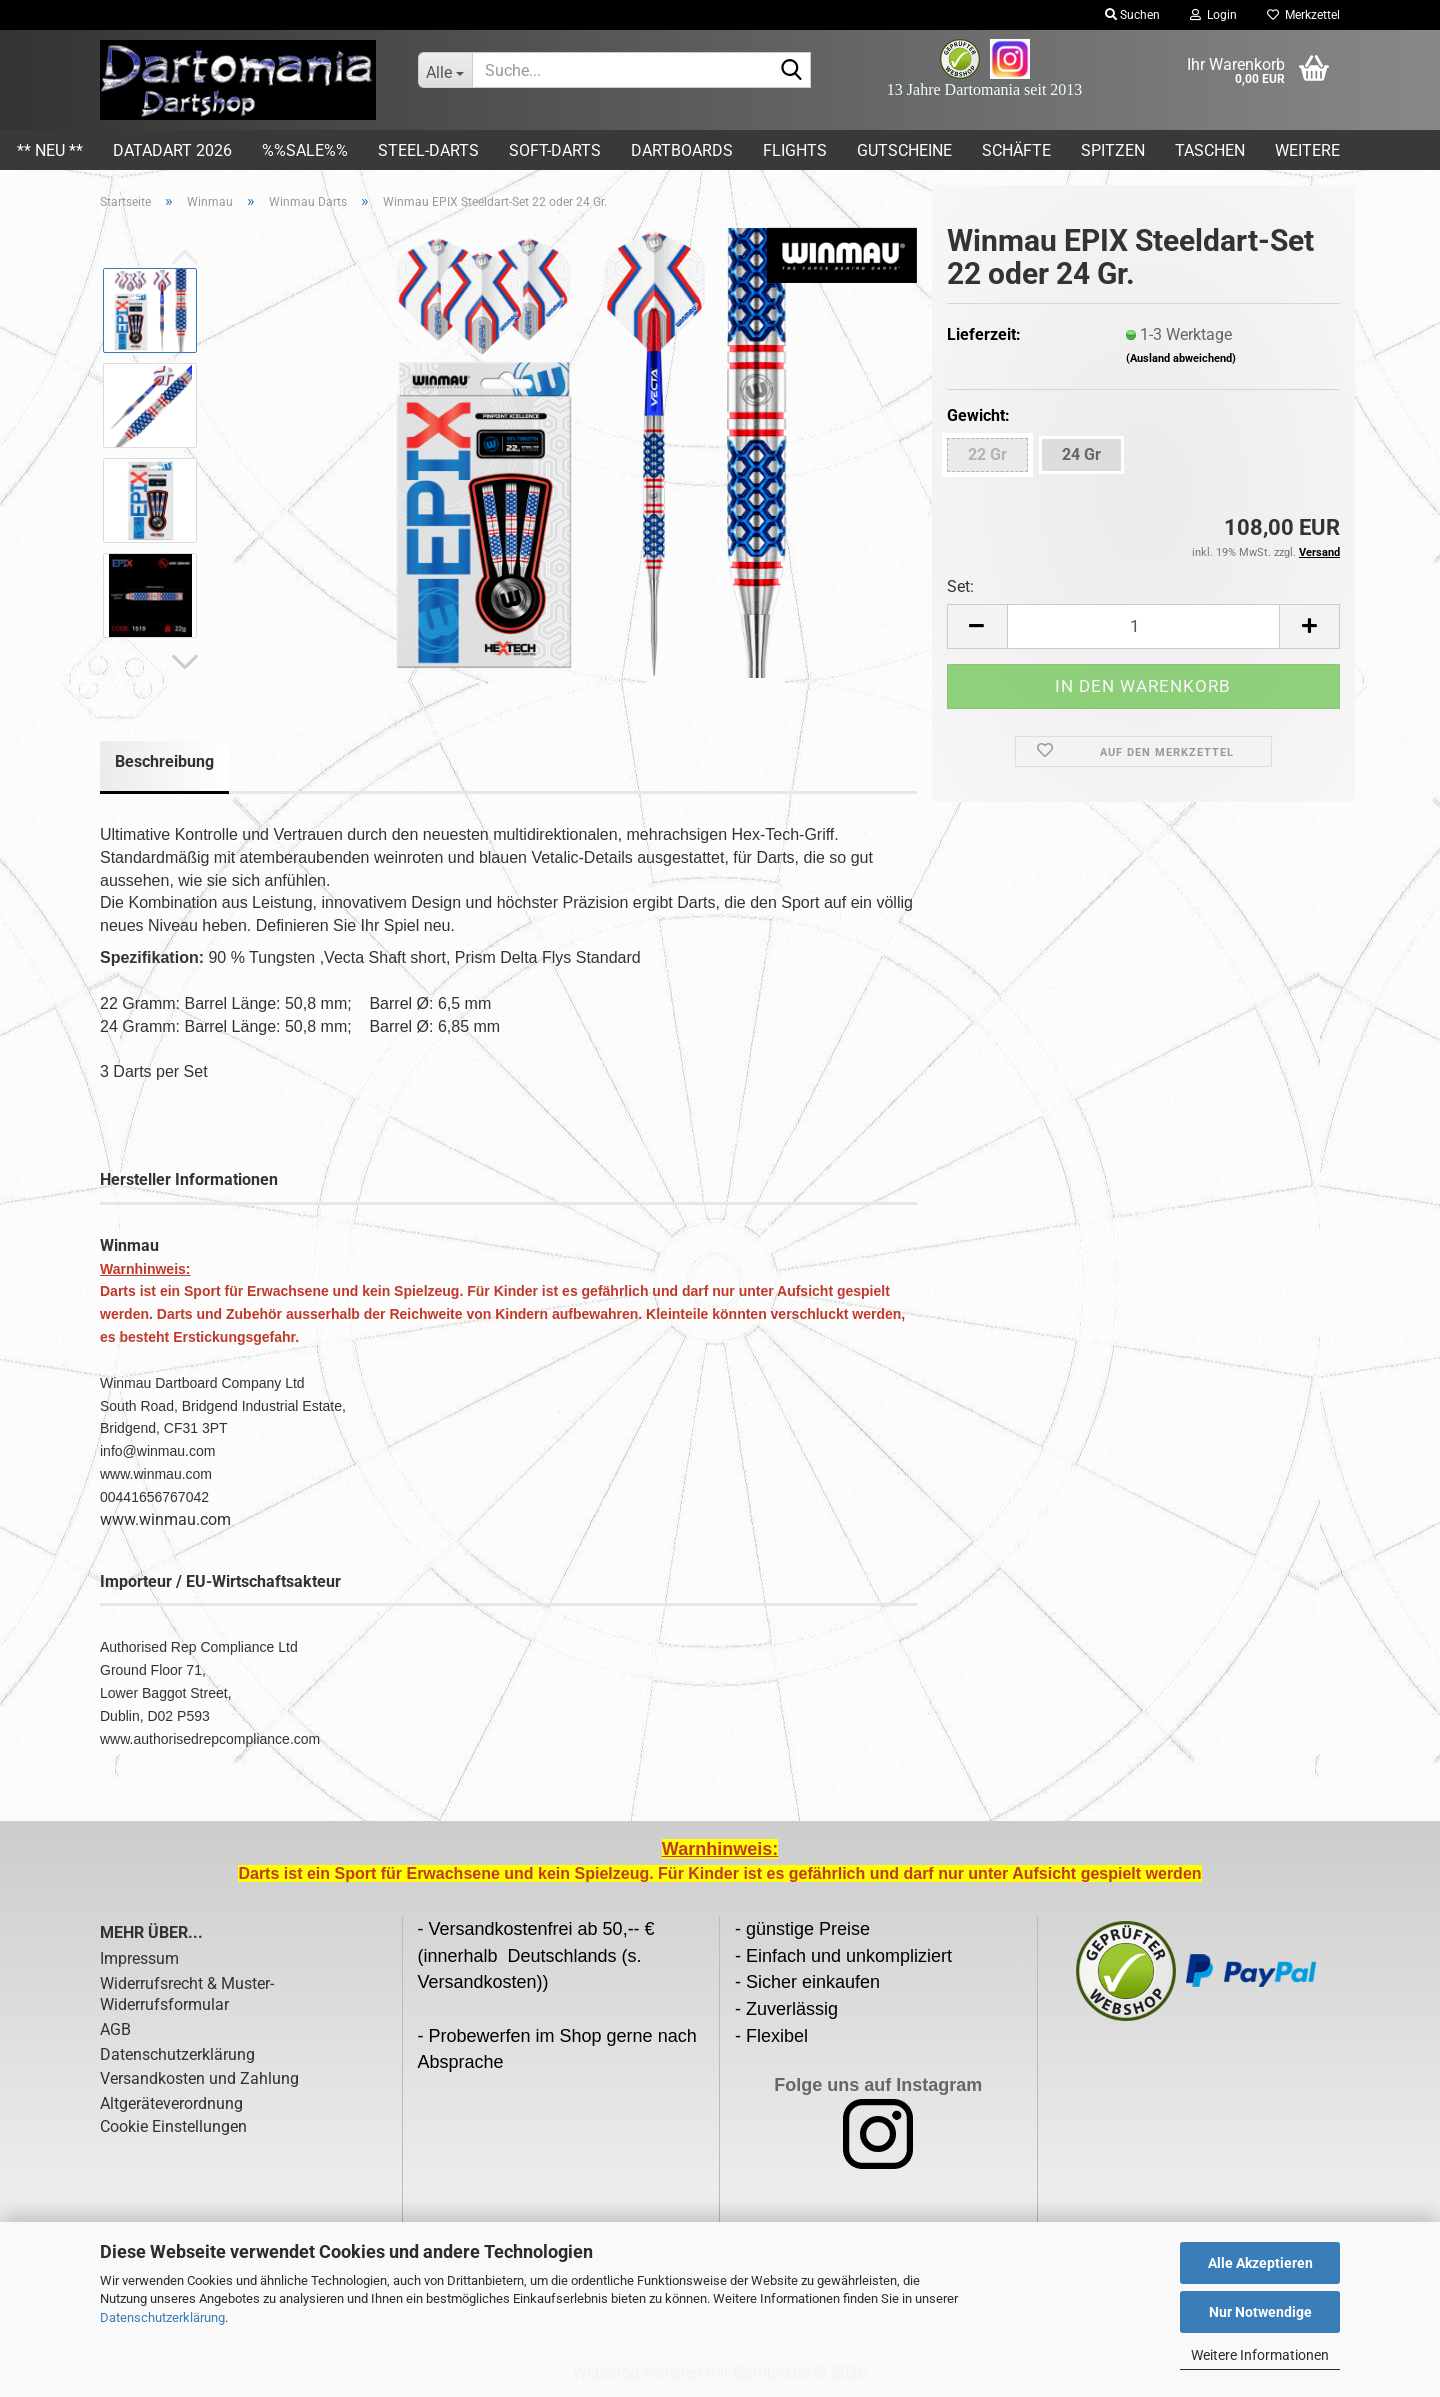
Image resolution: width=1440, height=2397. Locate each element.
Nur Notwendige (1260, 2312)
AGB (115, 2029)
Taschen (1210, 150)
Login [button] (1213, 15)
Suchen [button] (1132, 15)
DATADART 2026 (172, 150)
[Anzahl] (1143, 626)
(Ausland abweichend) (1181, 358)
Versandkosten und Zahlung (199, 2078)
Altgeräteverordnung (171, 2103)
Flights (795, 150)
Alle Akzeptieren (1260, 2263)
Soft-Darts (555, 150)
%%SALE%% (305, 150)
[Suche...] (445, 70)
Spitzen (1113, 150)
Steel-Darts (428, 150)
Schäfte (1016, 150)
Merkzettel (1303, 15)
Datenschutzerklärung (162, 2317)
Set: (960, 586)
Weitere (1307, 150)
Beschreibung (164, 761)
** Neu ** (50, 150)
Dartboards (682, 150)
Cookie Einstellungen (173, 2126)
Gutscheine (904, 150)
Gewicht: (978, 415)
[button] (185, 663)
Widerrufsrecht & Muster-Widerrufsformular (187, 1994)
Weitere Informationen (1260, 2355)
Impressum (139, 1958)
